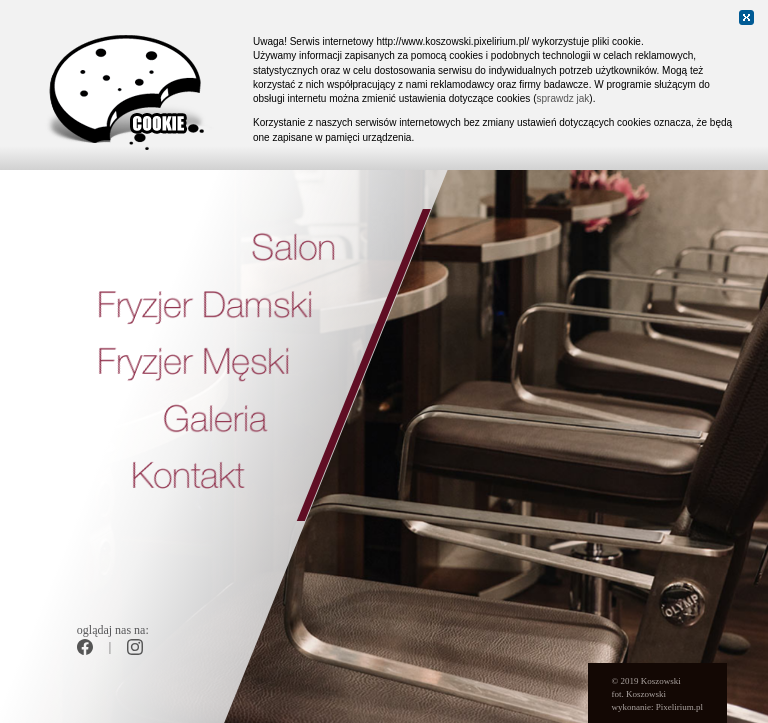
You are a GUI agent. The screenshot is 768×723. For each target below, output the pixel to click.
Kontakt (187, 478)
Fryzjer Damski (205, 307)
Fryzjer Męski (193, 364)
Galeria (215, 421)
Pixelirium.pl (679, 707)
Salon (293, 250)
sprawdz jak (562, 98)
